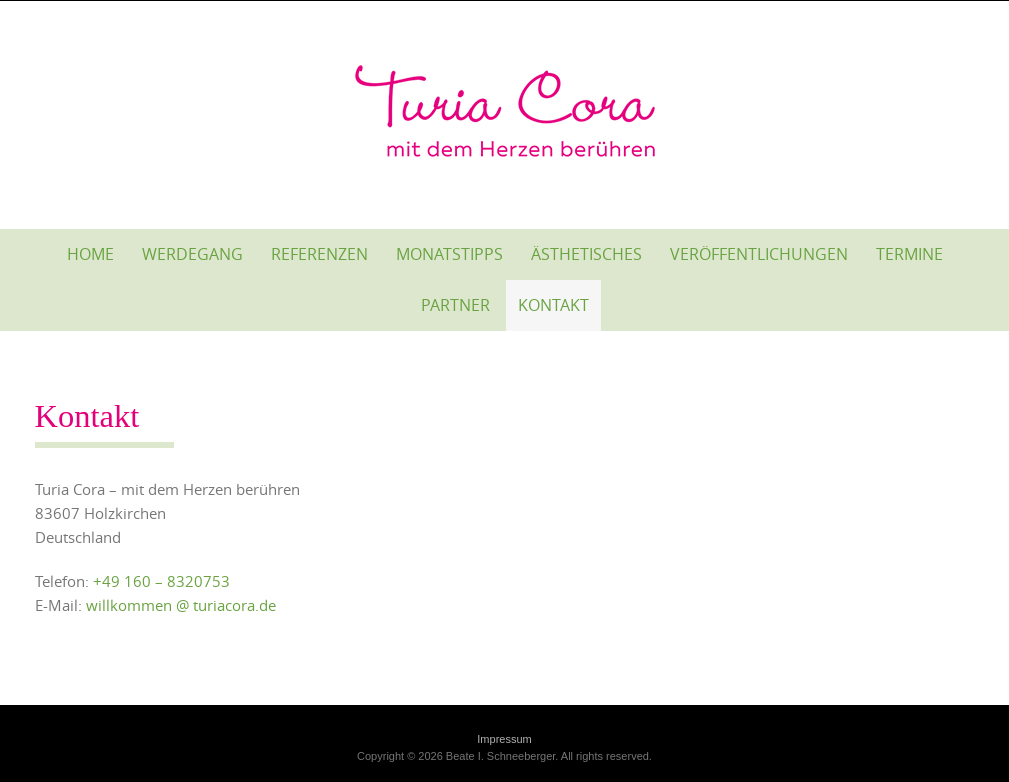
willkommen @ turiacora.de (181, 605)
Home (90, 254)
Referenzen (319, 254)
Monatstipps (449, 254)
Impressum (504, 739)
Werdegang (192, 254)
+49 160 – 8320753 (161, 581)
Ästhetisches (586, 254)
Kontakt (553, 305)
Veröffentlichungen (759, 254)
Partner (455, 305)
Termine (909, 254)
